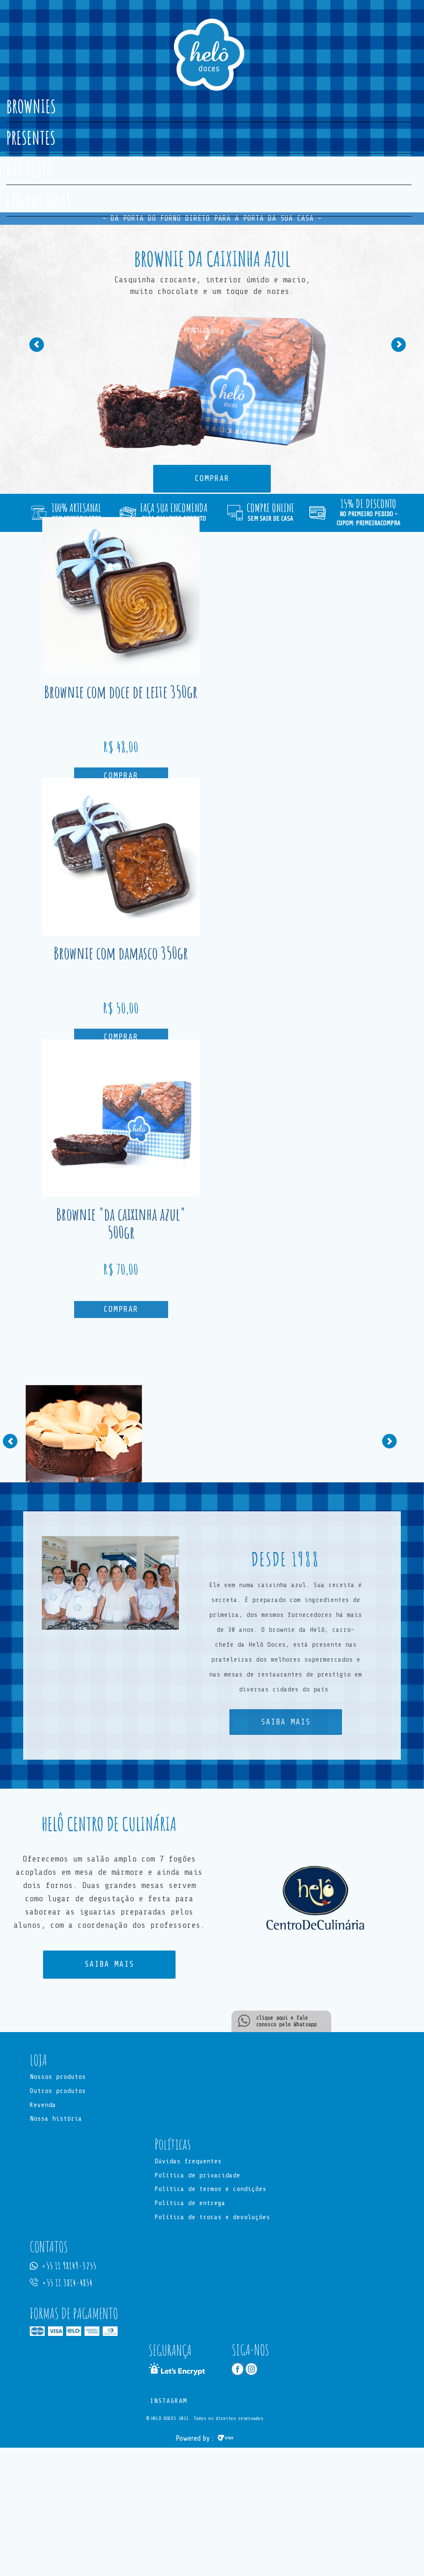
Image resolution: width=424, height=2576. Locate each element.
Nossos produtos (58, 2077)
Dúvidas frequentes (188, 2161)
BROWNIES (31, 106)
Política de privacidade (197, 2175)
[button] (45, 382)
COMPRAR (212, 478)
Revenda (43, 2105)
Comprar (121, 775)
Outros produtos (58, 2091)
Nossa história (56, 2119)
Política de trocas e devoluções (212, 2218)
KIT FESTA (29, 168)
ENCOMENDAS (38, 200)
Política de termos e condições (210, 2190)
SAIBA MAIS (286, 1722)
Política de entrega (189, 2204)
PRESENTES (30, 137)
